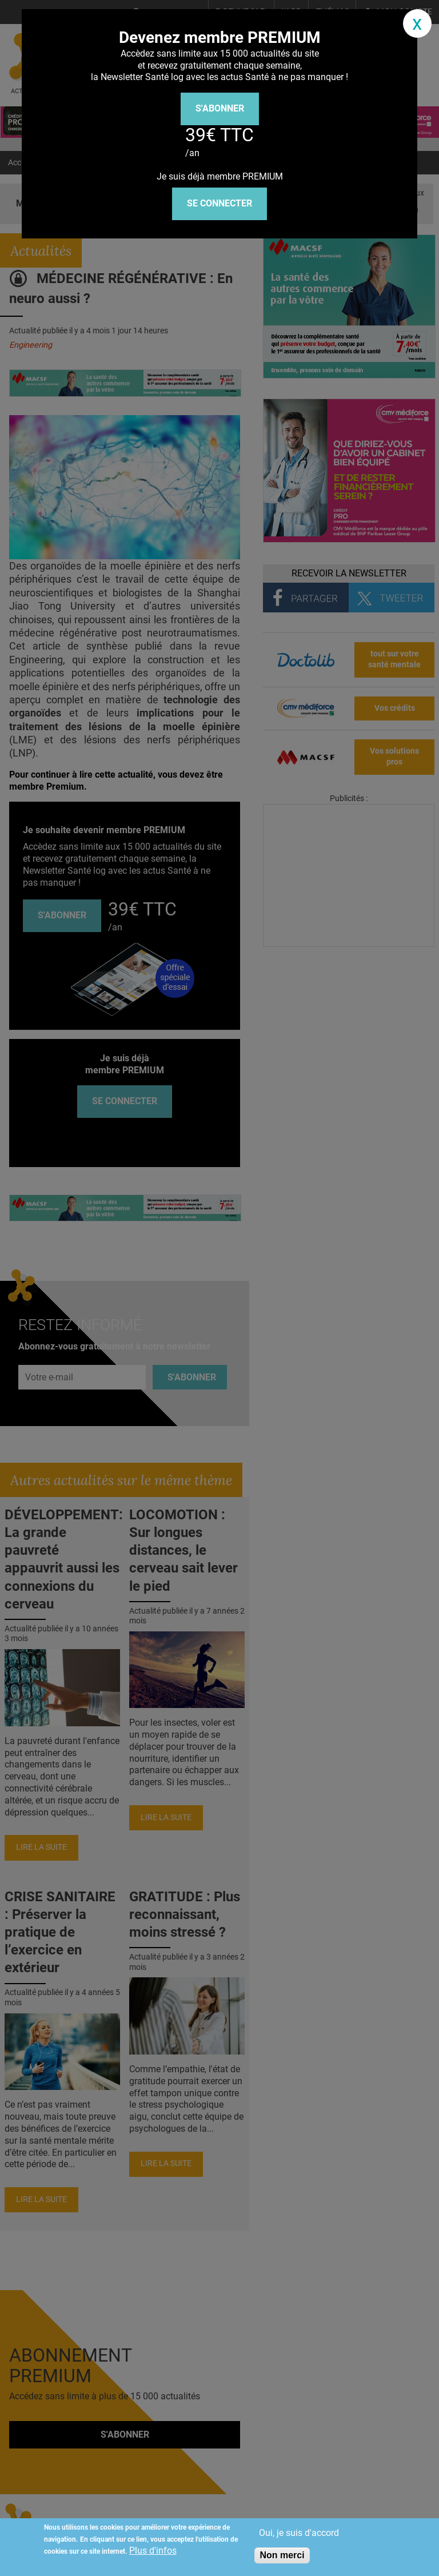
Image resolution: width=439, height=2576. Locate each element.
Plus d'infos (153, 2550)
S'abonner (219, 108)
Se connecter (219, 203)
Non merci (282, 2555)
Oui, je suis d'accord (299, 2532)
